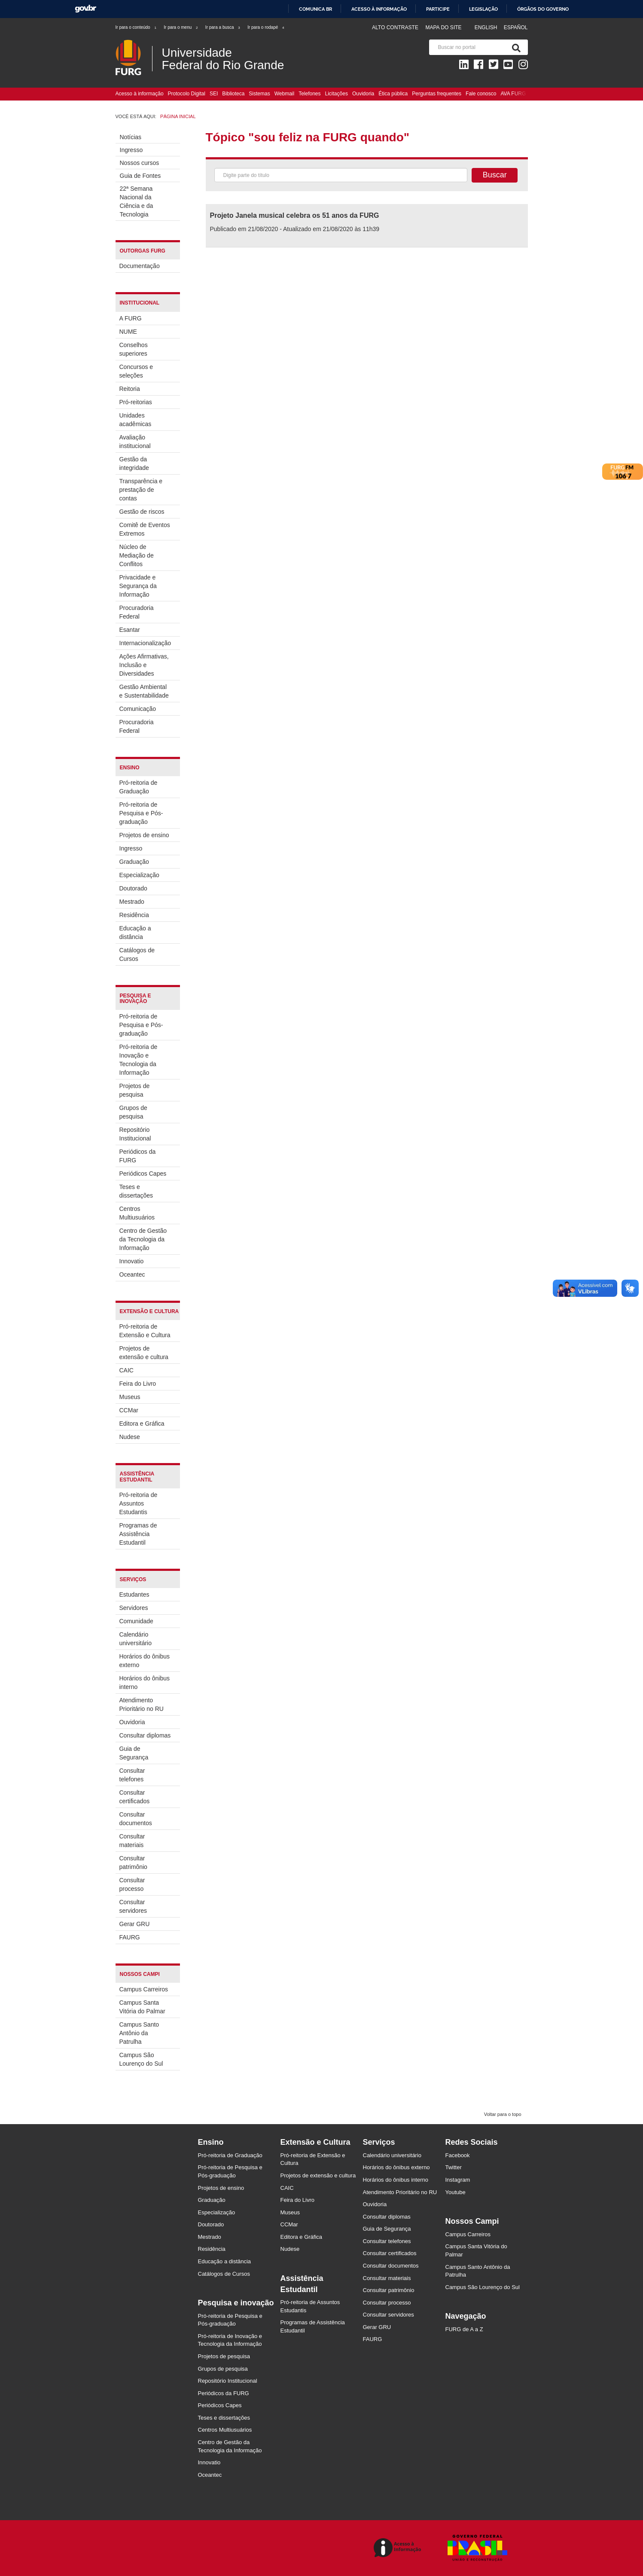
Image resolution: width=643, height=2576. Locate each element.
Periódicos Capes (143, 1173)
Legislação (483, 9)
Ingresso (131, 149)
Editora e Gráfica (142, 1423)
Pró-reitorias (135, 402)
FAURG (129, 1937)
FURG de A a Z (464, 2329)
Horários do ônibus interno (144, 1682)
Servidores (133, 1607)
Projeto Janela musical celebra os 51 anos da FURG (294, 215)
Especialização (139, 875)
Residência (134, 915)
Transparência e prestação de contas (141, 490)
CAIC (126, 1370)
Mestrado (131, 901)
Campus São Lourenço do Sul (141, 2059)
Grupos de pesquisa (133, 1112)
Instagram (457, 2180)
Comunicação (137, 708)
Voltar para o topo (502, 2114)
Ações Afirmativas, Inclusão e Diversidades (144, 665)
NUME (128, 331)
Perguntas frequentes (436, 94)
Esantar (129, 629)
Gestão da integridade (134, 463)
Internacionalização (145, 643)
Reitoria (129, 388)
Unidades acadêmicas (135, 419)
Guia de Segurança (134, 1753)
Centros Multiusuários (137, 1213)
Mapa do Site (443, 27)
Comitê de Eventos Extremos (144, 529)
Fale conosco (481, 94)
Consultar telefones (132, 1775)
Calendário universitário (135, 1638)
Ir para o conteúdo (136, 27)
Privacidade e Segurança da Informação (138, 586)
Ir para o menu (181, 27)
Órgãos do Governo (543, 9)
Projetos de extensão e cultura (143, 1352)
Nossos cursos (139, 162)
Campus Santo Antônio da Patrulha (139, 2033)
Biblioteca (233, 94)
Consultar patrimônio (133, 1862)
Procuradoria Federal (136, 612)
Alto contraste (395, 27)
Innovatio (131, 1261)
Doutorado (133, 888)
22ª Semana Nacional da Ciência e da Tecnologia (136, 201)
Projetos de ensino (144, 835)
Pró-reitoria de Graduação (138, 787)
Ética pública (393, 94)
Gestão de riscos (142, 511)
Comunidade (136, 1621)
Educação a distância (135, 932)
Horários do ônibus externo (144, 1660)
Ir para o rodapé (266, 27)
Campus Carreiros (143, 1989)
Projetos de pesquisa (134, 1090)
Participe (438, 9)
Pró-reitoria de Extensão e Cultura (145, 1330)
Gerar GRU (134, 1924)
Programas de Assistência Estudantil (138, 1534)
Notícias (131, 137)
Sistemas (259, 94)
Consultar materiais (132, 1840)
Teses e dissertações (136, 1191)
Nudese (129, 1436)
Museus (129, 1396)
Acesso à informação (379, 9)
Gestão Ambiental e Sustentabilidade (144, 691)
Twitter (453, 2167)
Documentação (139, 265)
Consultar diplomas (145, 1735)
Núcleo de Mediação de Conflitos (136, 555)
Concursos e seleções (136, 371)
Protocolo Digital (186, 94)
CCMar (128, 1410)
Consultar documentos (135, 1818)
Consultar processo (132, 1884)
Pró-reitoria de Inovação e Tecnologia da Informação (138, 1059)
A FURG (130, 318)
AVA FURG (513, 94)
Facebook (457, 2155)
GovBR (85, 9)
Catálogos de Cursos (137, 954)
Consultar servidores (133, 1906)
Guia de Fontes (140, 175)
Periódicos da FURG (137, 1156)
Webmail (284, 94)
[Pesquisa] (514, 47)
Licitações (336, 94)
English (487, 27)
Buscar (495, 175)
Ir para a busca (223, 27)
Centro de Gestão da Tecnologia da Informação (143, 1239)
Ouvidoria (363, 94)
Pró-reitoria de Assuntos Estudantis (138, 1503)
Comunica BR (315, 9)
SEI (214, 94)
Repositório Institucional (135, 1134)
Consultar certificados (134, 1797)
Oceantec (132, 1274)
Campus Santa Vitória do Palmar (142, 2007)
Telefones (309, 94)
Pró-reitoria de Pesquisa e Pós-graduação (141, 813)
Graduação (134, 861)
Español (516, 27)
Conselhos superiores (133, 349)
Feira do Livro (137, 1383)
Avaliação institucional (135, 441)
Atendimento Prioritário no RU (141, 1704)
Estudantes (134, 1594)
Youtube (455, 2192)
